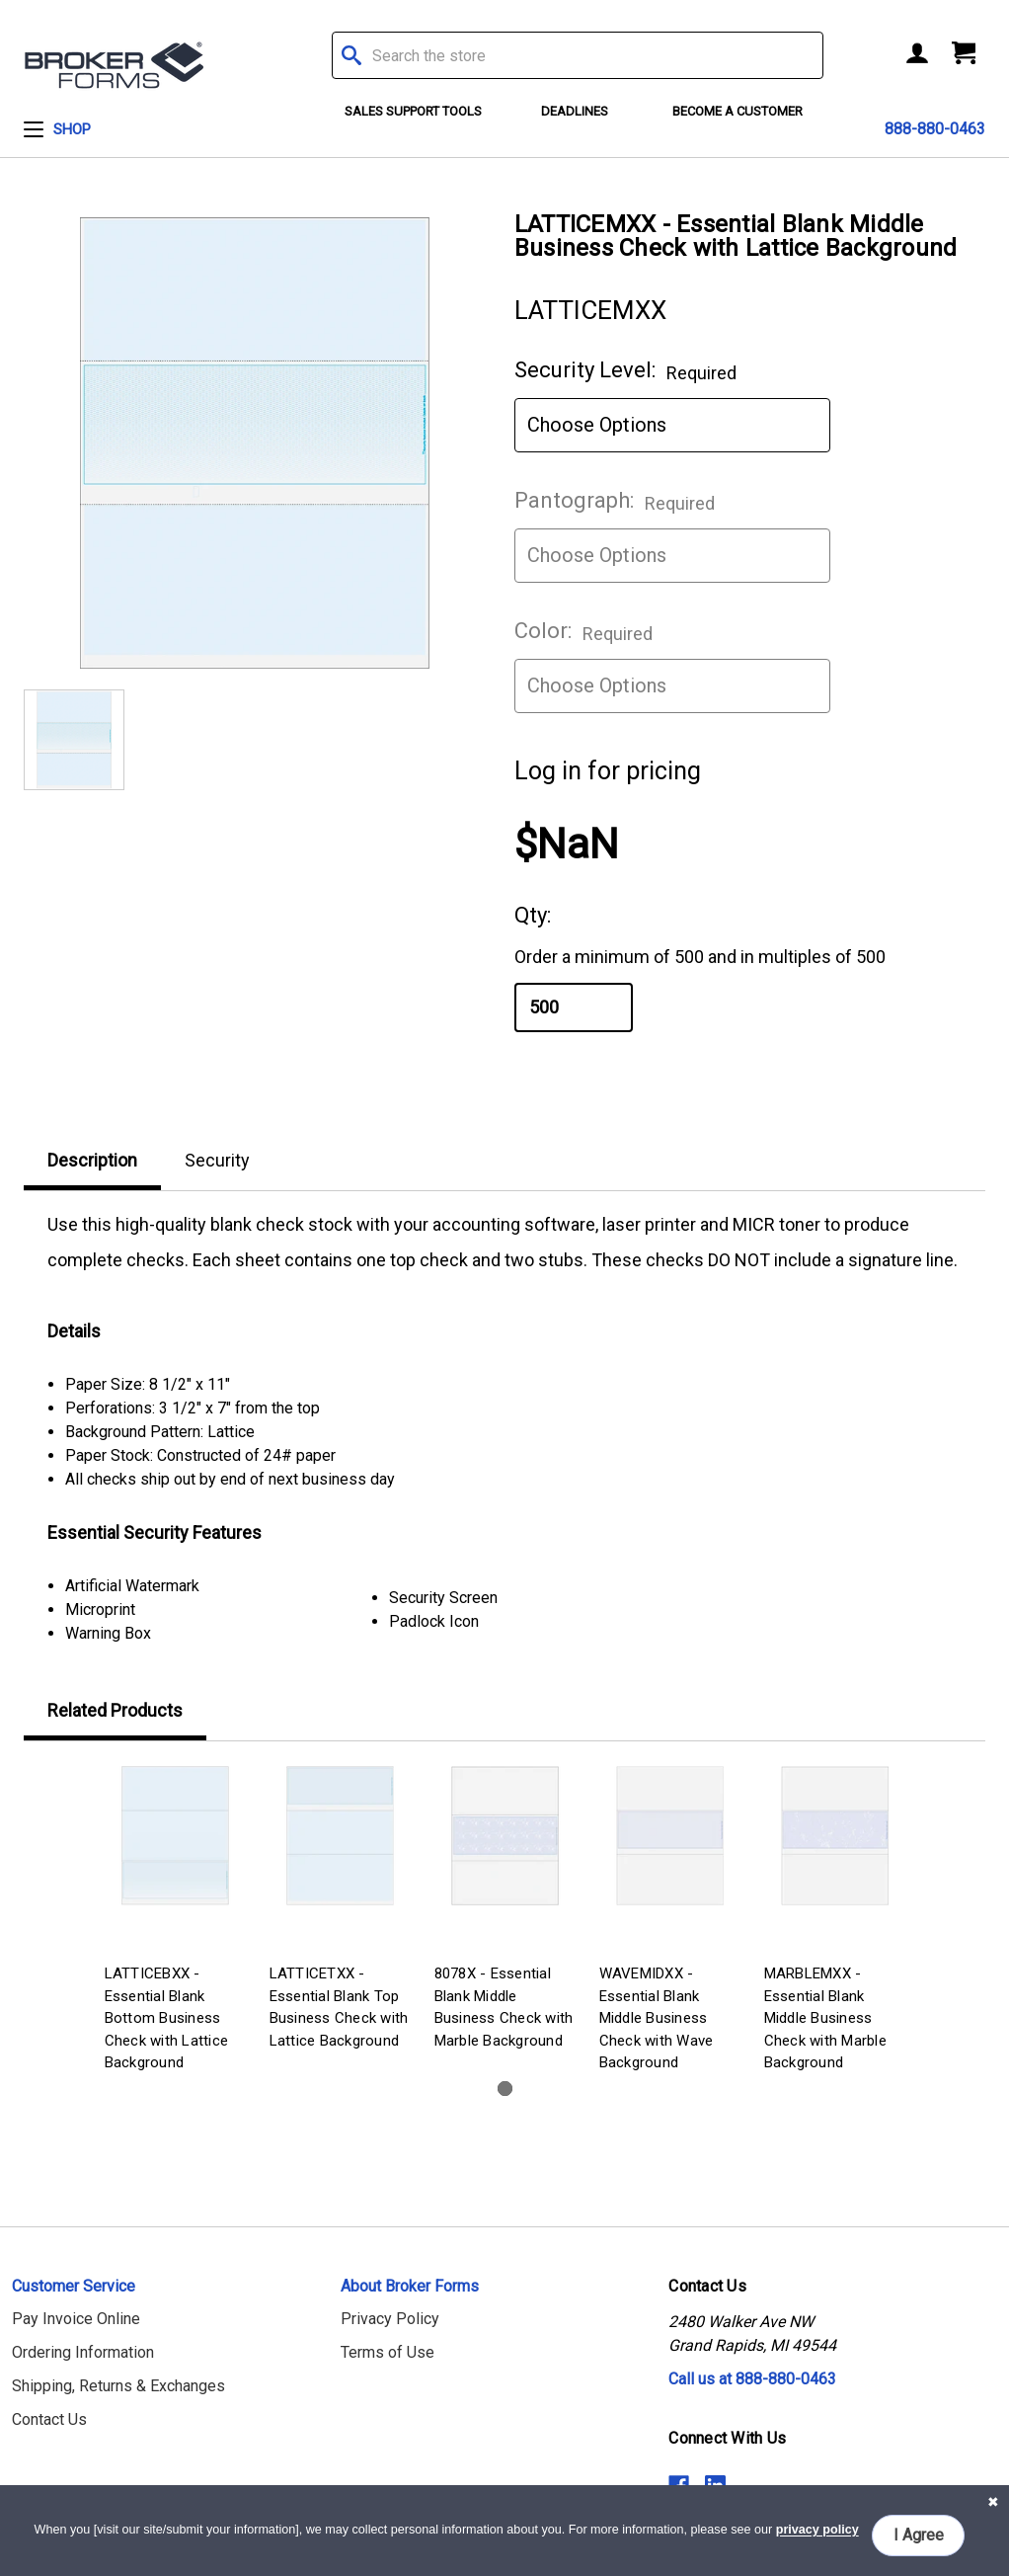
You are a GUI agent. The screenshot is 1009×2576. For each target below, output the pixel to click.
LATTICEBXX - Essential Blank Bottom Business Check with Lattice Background (167, 2018)
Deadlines (574, 111)
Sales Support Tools (413, 111)
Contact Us (49, 2419)
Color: (583, 631)
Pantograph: (614, 501)
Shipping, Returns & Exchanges (118, 2385)
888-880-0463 (935, 129)
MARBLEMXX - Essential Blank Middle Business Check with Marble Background (825, 2018)
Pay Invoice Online (76, 2318)
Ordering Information (83, 2352)
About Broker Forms (410, 2286)
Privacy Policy (390, 2318)
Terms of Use (387, 2352)
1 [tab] (505, 2088)
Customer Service (73, 2286)
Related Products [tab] (115, 1710)
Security (217, 1160)
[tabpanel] (175, 1921)
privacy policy (817, 2530)
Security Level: (625, 370)
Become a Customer (737, 111)
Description (92, 1160)
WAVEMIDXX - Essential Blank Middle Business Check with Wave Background (656, 2018)
